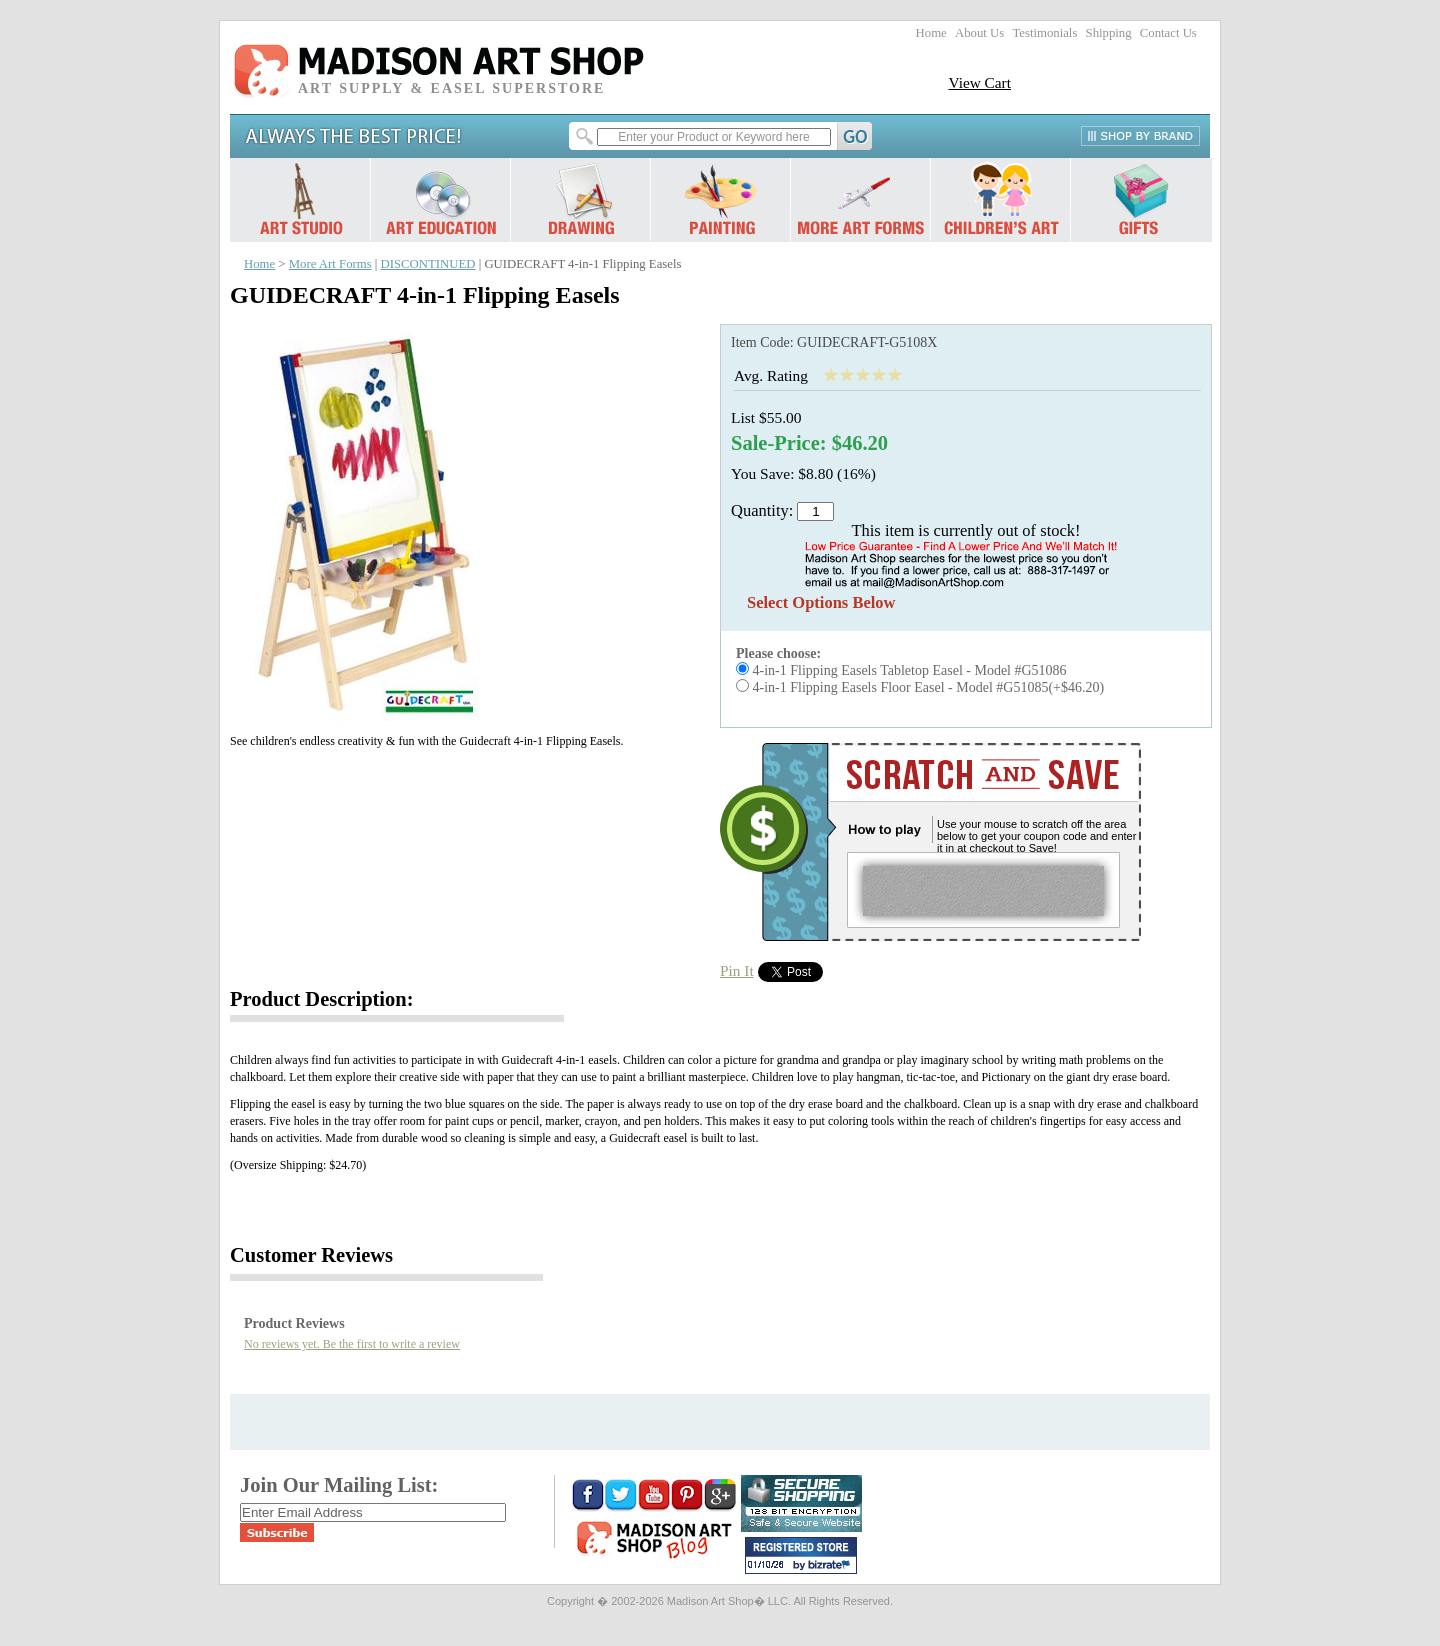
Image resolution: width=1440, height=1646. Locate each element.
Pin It (737, 970)
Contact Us (1168, 33)
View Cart (979, 82)
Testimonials (1044, 33)
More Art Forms (330, 264)
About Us (979, 33)
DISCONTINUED (428, 264)
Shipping (1109, 33)
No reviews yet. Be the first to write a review (352, 1344)
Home (931, 33)
